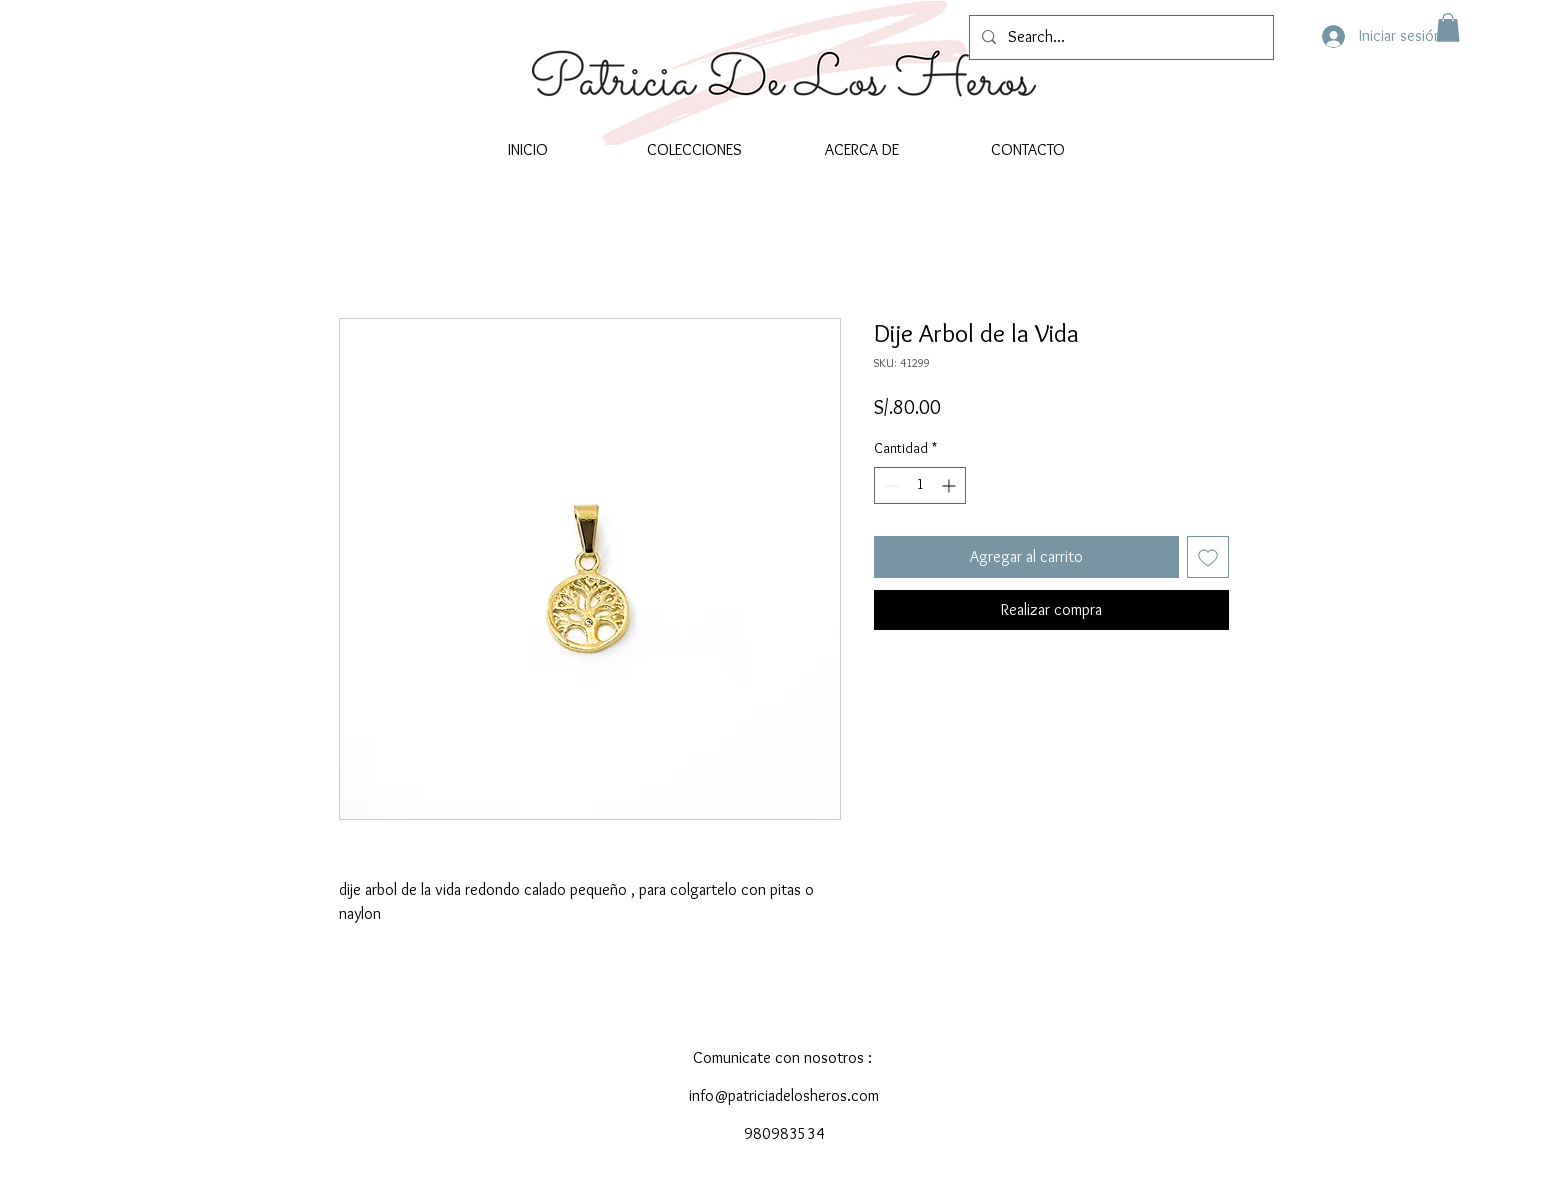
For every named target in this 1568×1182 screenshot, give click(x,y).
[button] (1448, 27)
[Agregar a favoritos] (1208, 557)
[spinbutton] (920, 485)
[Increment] (950, 485)
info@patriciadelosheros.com (784, 1095)
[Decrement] (889, 485)
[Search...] (1119, 37)
